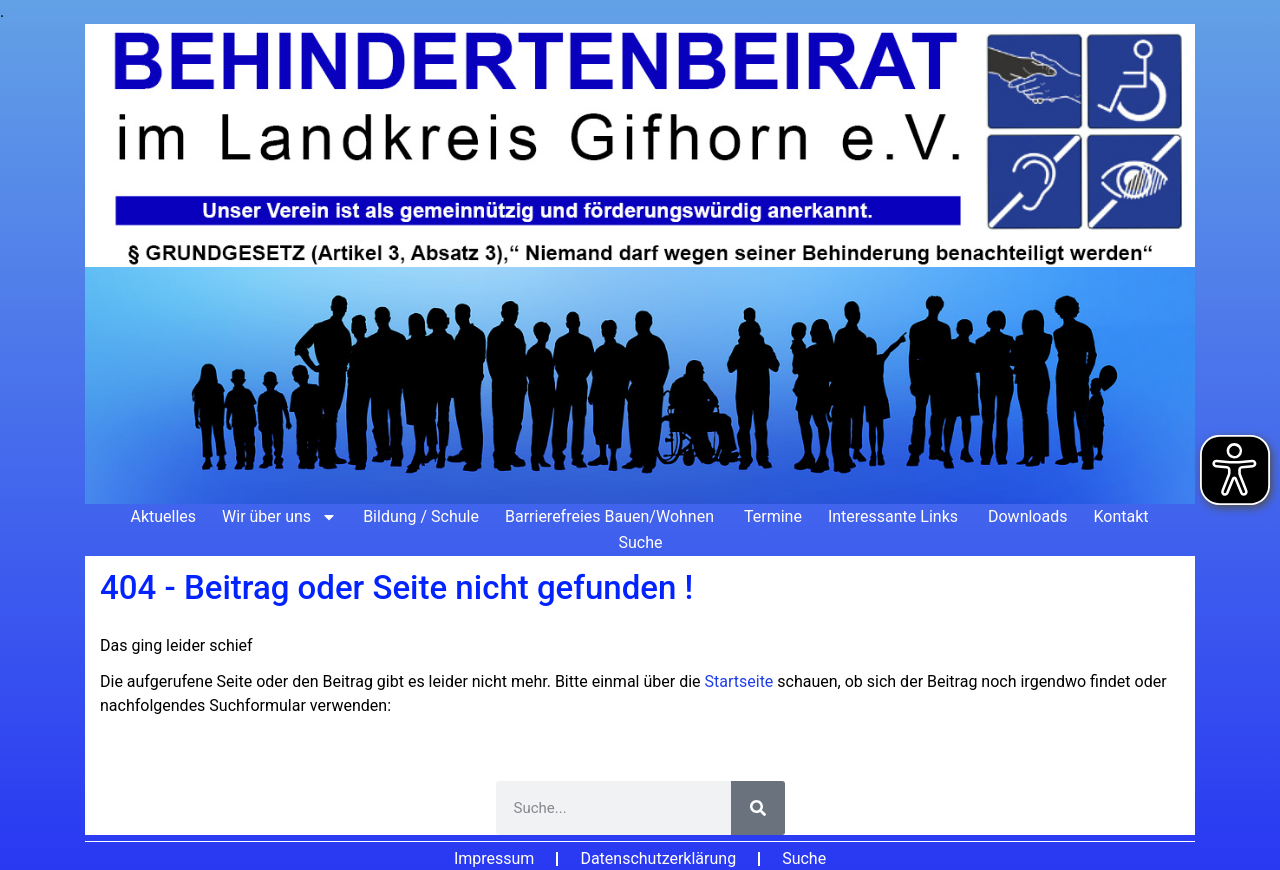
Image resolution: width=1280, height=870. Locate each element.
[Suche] (758, 808)
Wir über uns (279, 517)
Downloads (1027, 516)
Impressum (494, 858)
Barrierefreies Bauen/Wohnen (611, 516)
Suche (641, 542)
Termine (773, 516)
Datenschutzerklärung (658, 858)
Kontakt (1120, 516)
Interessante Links (895, 516)
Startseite (741, 681)
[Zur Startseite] (640, 264)
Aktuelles (163, 516)
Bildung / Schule (421, 516)
